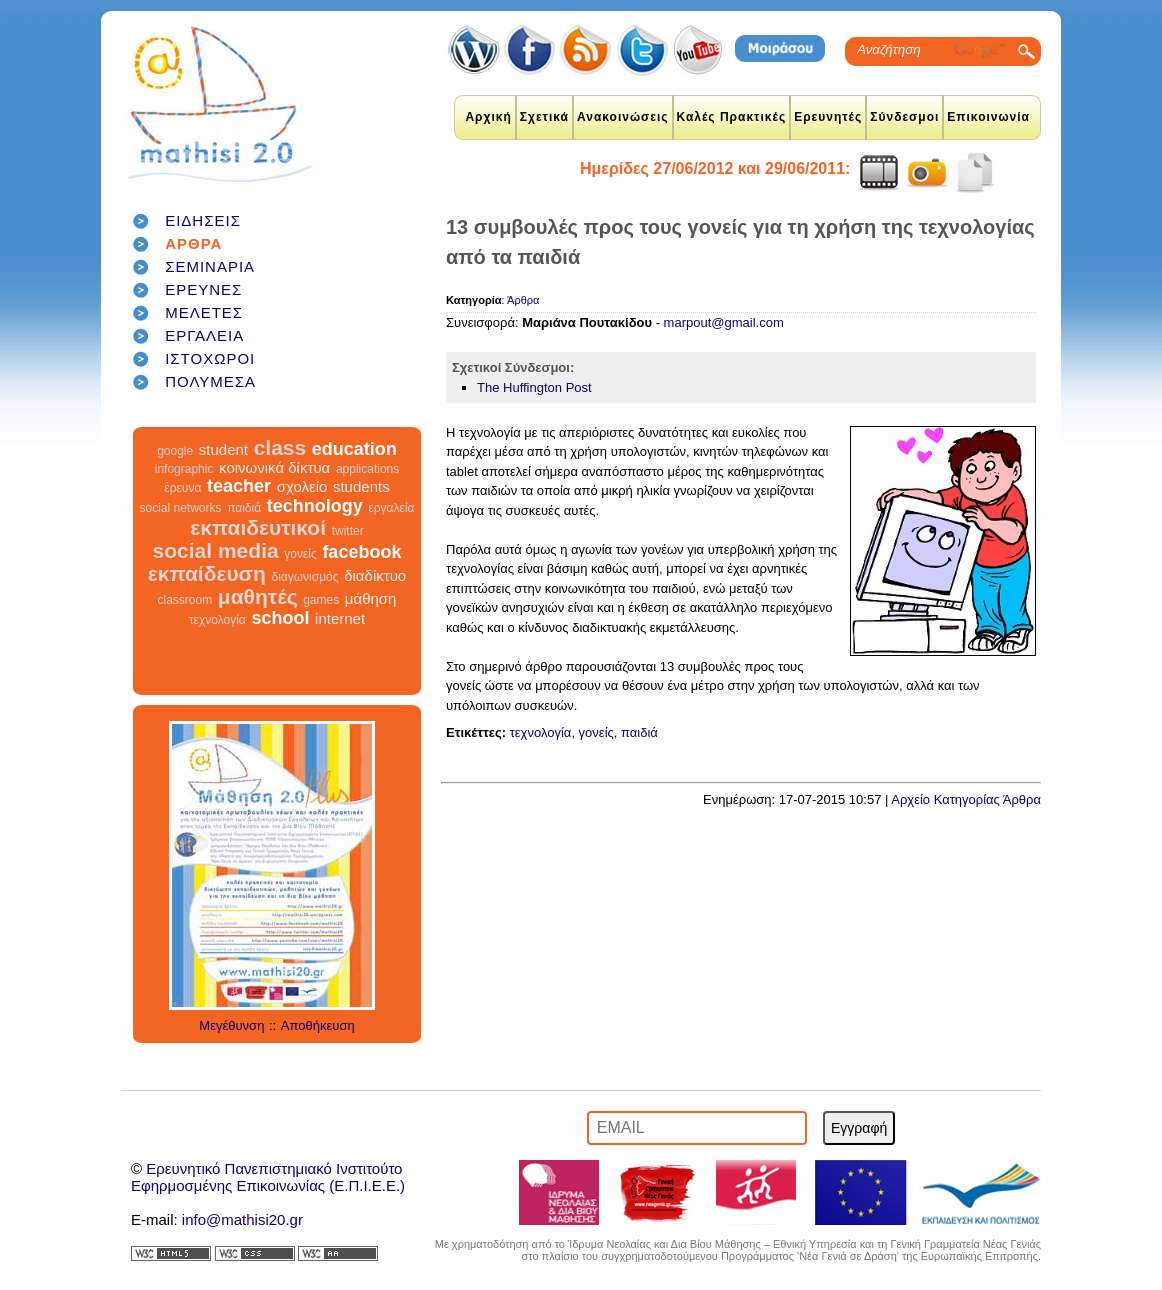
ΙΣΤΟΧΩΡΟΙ (210, 358)
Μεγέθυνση (231, 1025)
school (280, 618)
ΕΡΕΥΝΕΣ (203, 289)
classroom (185, 600)
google (175, 451)
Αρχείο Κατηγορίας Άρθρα (966, 799)
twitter (348, 531)
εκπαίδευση (207, 573)
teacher (239, 486)
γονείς (300, 554)
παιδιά (244, 508)
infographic (184, 469)
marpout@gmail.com (724, 322)
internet (340, 618)
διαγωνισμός (304, 577)
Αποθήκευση (318, 1025)
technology (315, 506)
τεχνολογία (217, 620)
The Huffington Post (534, 387)
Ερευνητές (828, 117)
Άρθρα (523, 300)
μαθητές (258, 596)
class (280, 447)
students (361, 486)
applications (367, 469)
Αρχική (488, 117)
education (354, 449)
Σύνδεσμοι (904, 117)
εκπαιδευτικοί (258, 527)
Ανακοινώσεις (623, 117)
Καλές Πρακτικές (732, 117)
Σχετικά (544, 117)
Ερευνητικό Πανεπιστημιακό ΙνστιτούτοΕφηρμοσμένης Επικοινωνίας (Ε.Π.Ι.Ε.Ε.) (268, 1177)
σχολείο (302, 486)
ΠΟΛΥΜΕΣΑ (210, 381)
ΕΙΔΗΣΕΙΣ (203, 220)
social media (216, 550)
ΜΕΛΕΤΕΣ (204, 312)
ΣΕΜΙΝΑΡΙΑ (210, 266)
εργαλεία (391, 508)
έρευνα (182, 488)
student (223, 449)
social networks (181, 508)
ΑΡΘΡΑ (193, 243)
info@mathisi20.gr (242, 1219)
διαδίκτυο (375, 575)
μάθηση (371, 598)
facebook (361, 552)
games (321, 600)
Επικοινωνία (988, 117)
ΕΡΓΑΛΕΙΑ (204, 335)
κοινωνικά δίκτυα (274, 467)
